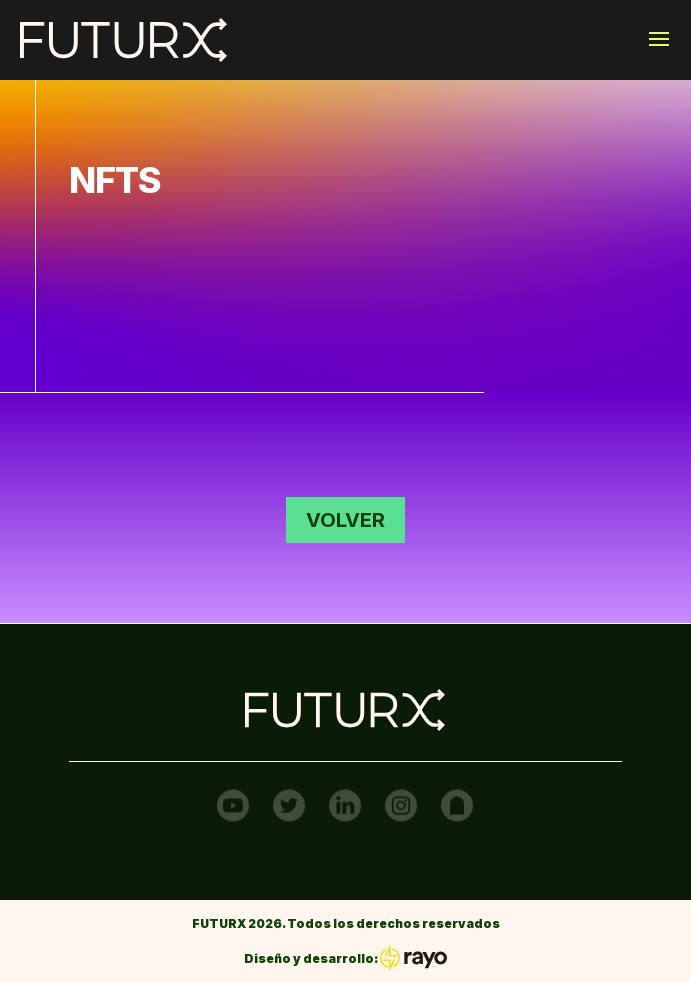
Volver (345, 520)
